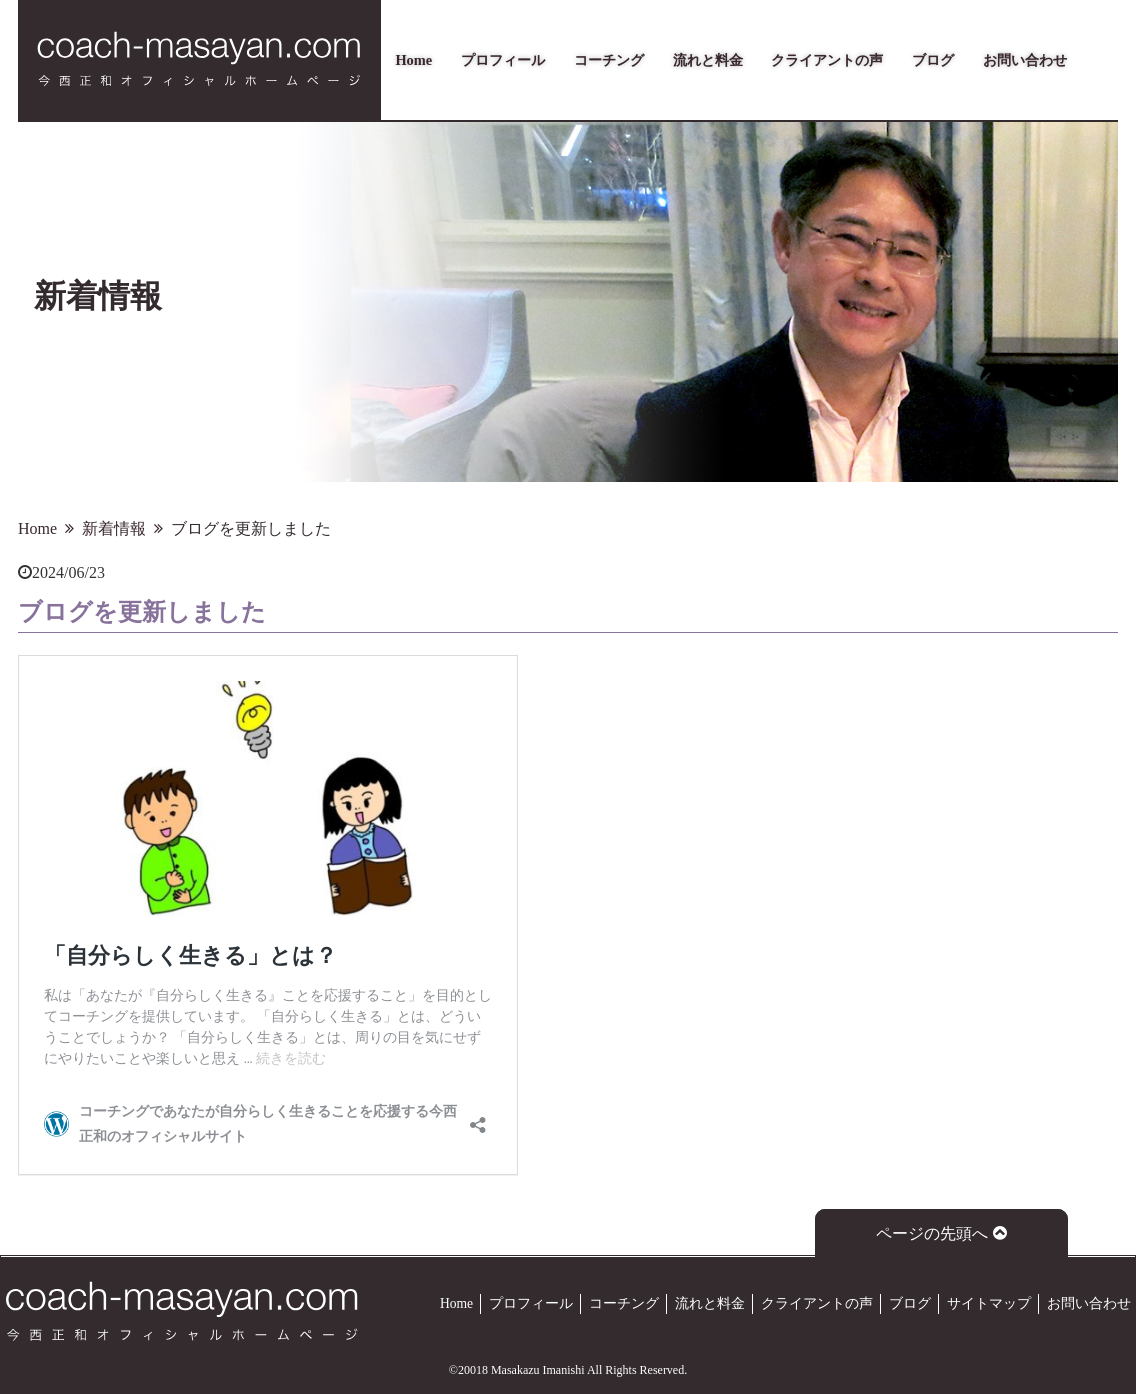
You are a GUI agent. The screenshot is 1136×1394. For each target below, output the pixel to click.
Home (413, 60)
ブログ (933, 60)
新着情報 (114, 528)
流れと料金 (708, 60)
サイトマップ (989, 1303)
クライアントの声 (827, 60)
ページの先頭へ (941, 1233)
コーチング (609, 60)
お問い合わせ (1025, 60)
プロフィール (503, 60)
